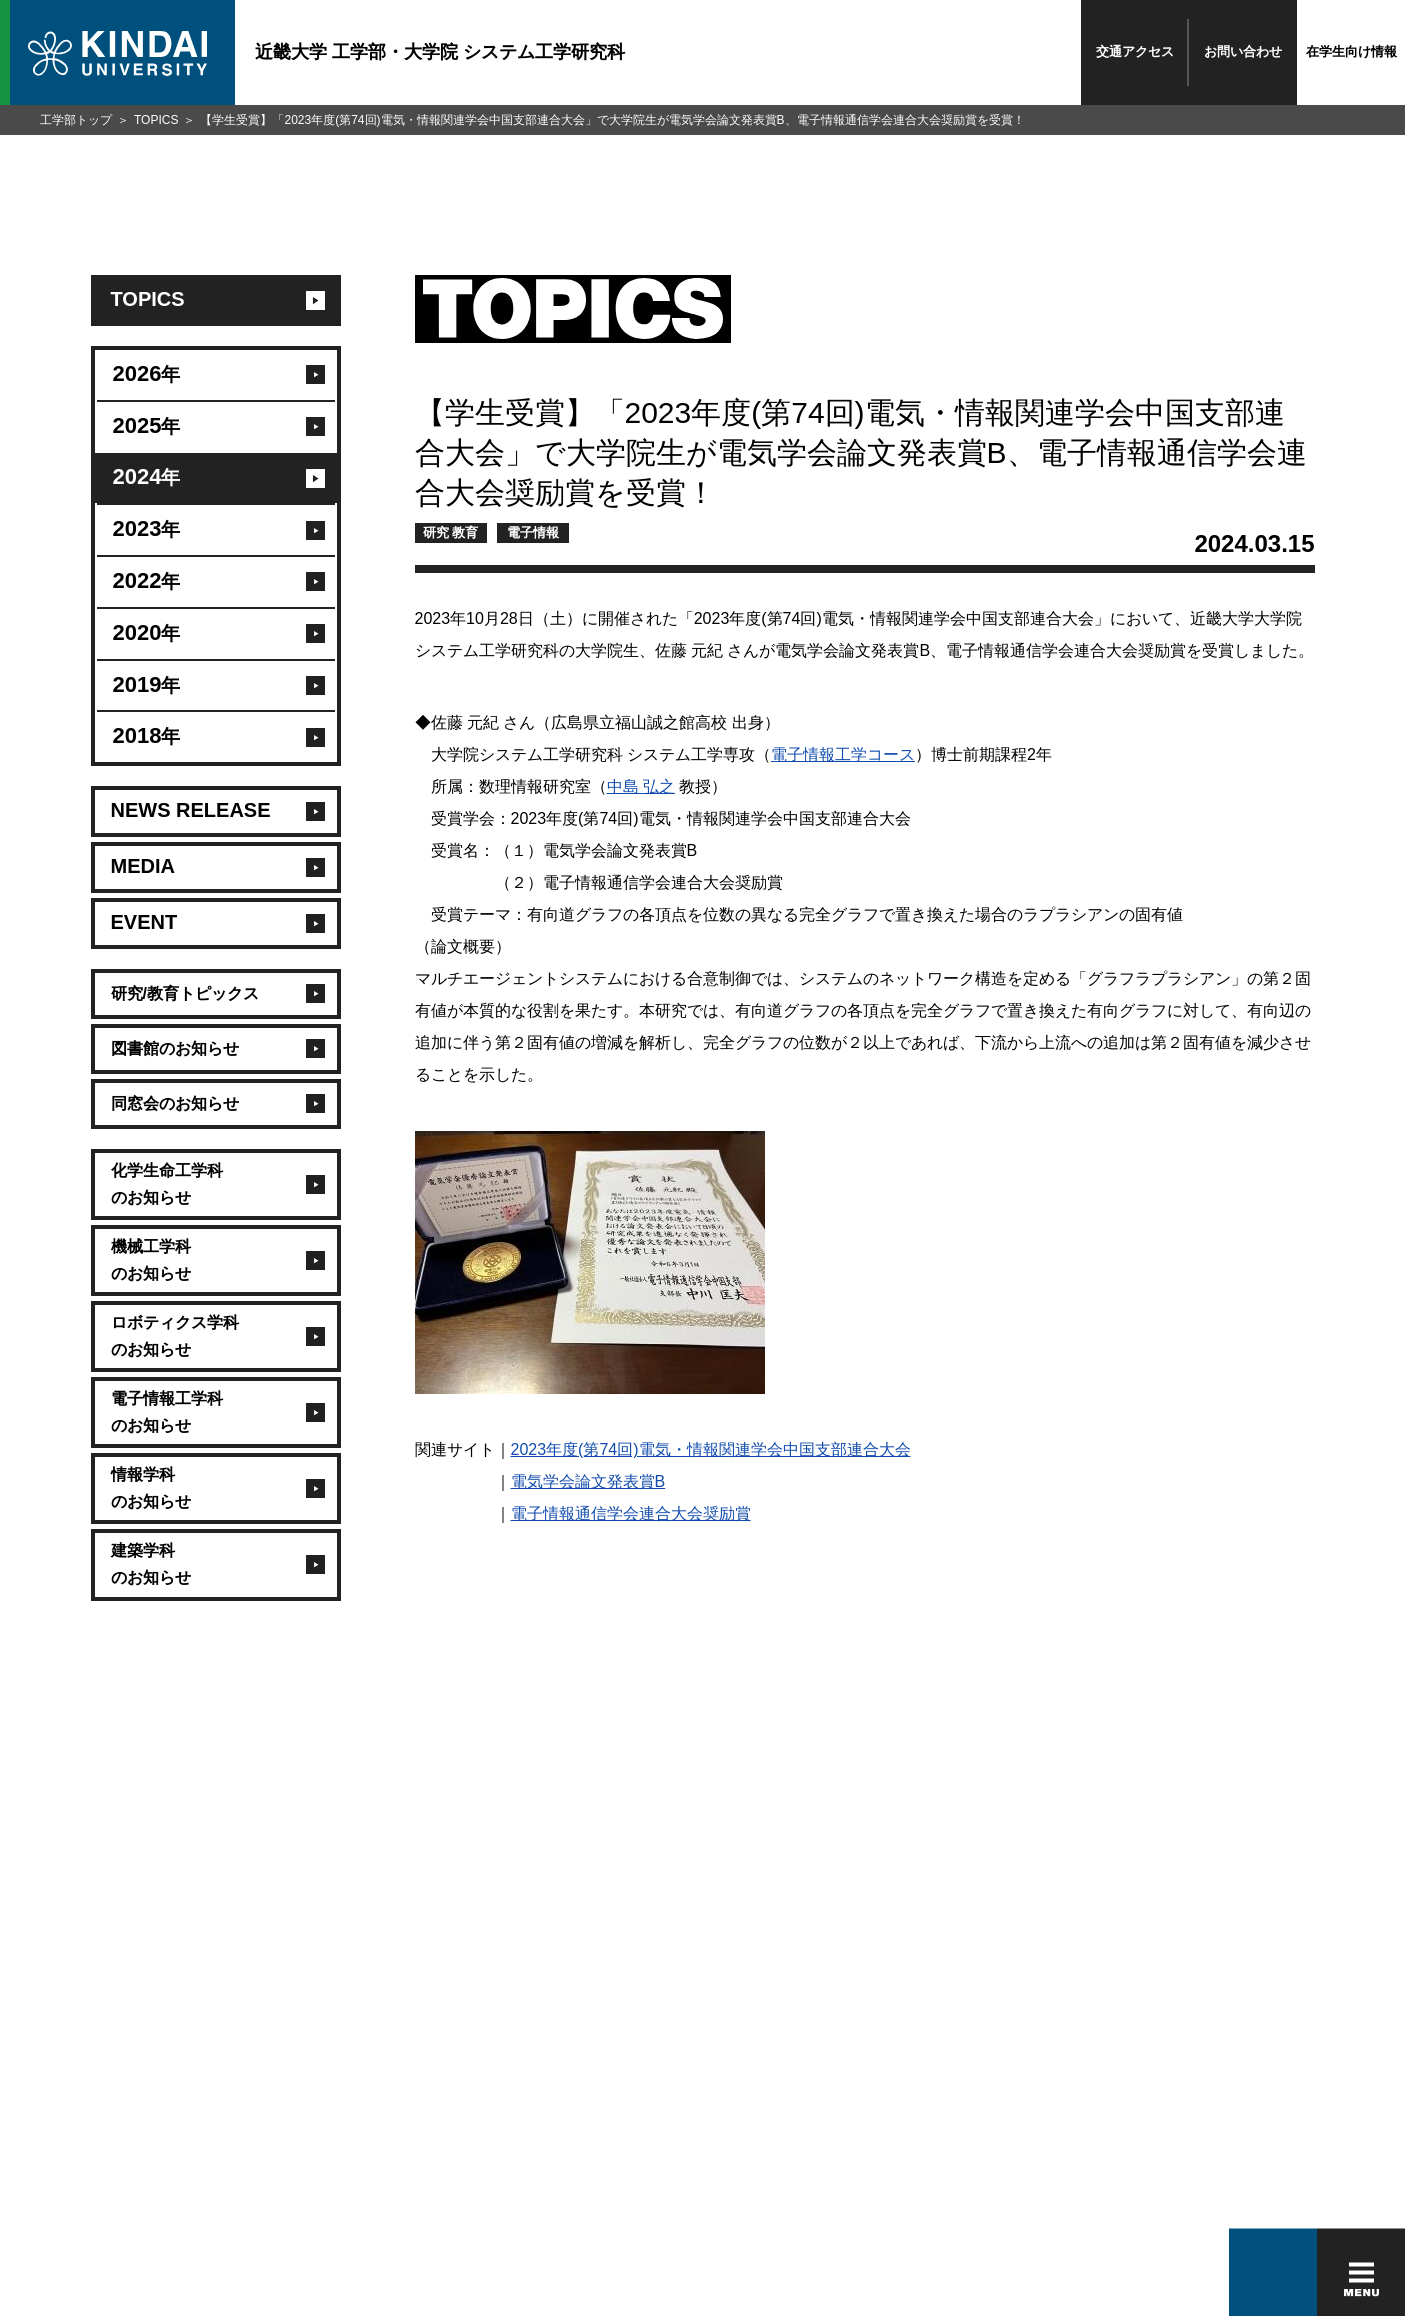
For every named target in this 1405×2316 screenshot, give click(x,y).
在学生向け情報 (1351, 51)
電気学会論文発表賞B (588, 1481)
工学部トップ (76, 120)
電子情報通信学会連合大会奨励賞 (631, 1513)
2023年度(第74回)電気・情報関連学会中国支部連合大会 (711, 1449)
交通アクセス (1135, 51)
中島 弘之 (641, 786)
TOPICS (156, 120)
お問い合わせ (1243, 51)
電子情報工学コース (843, 754)
